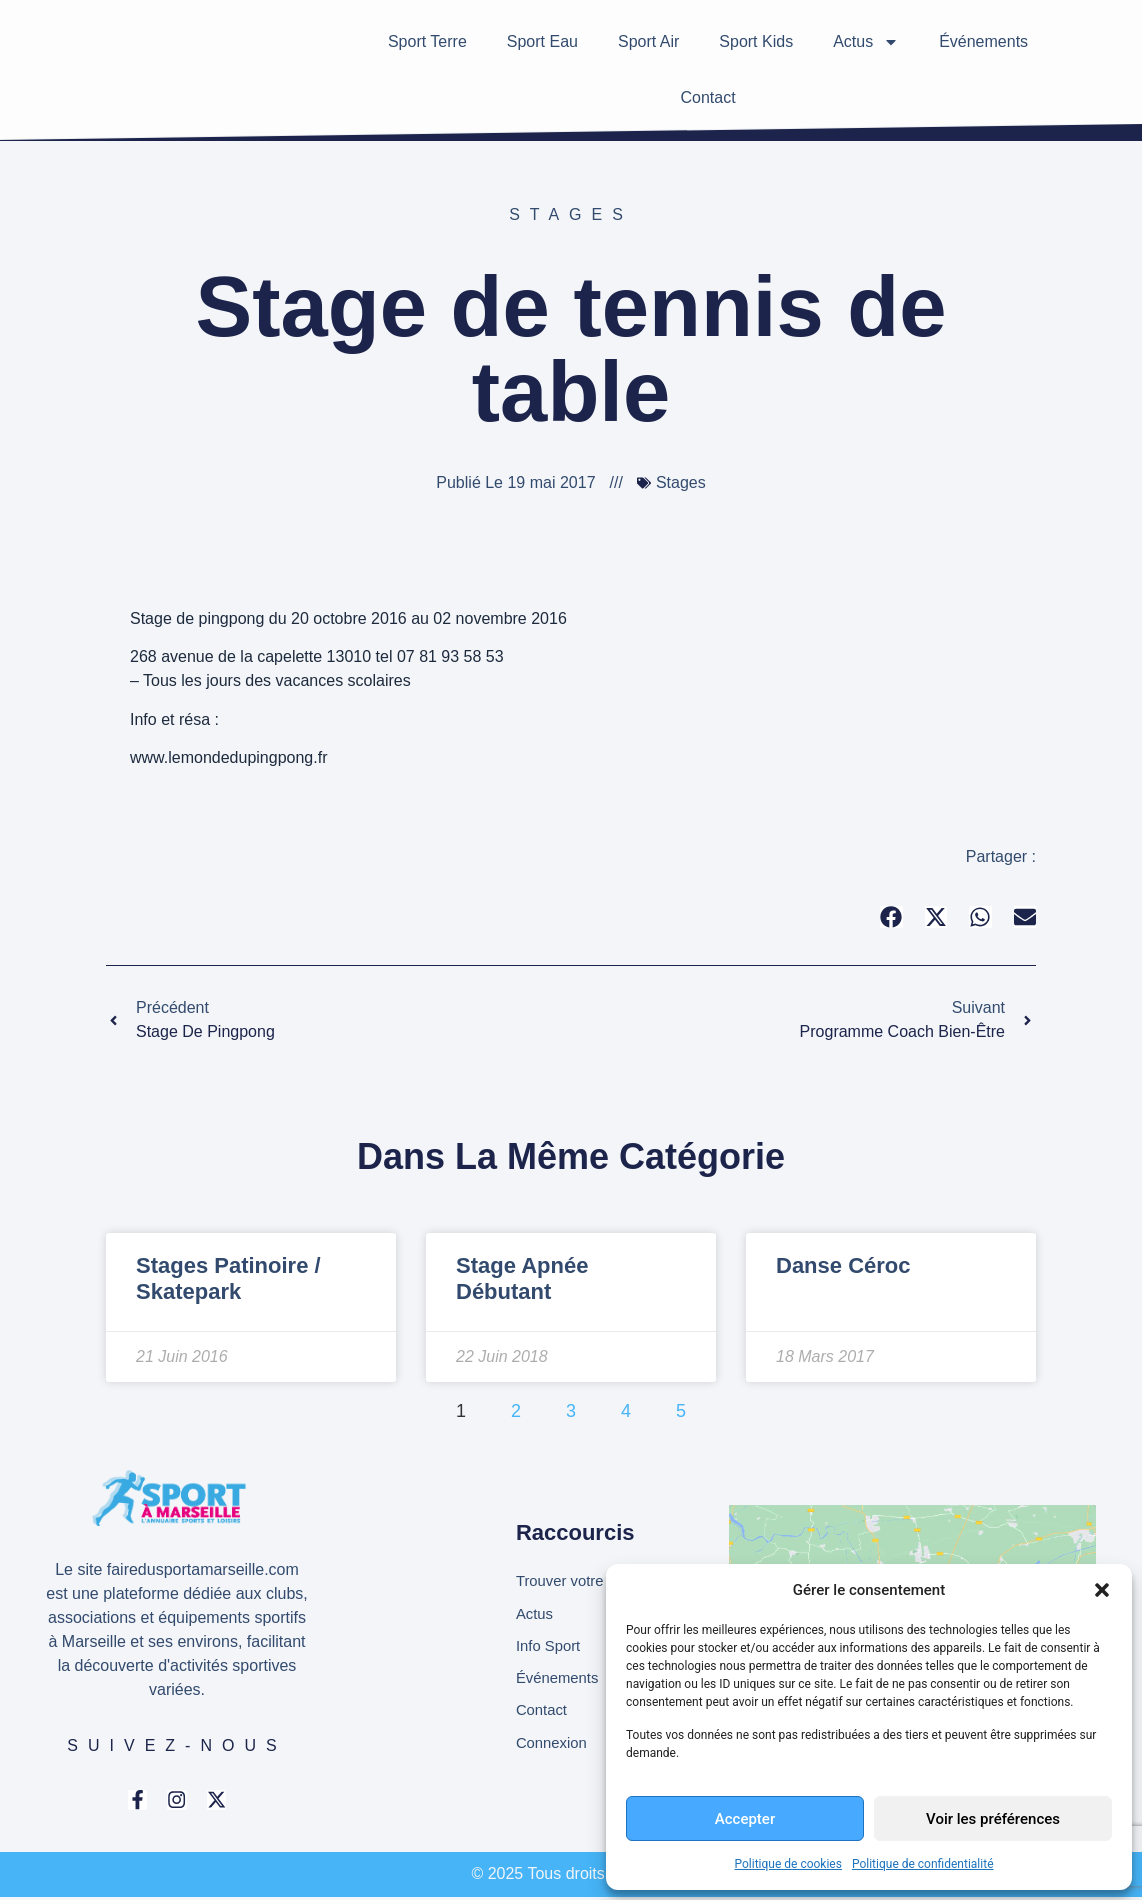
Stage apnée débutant (522, 1278)
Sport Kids (756, 41)
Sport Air (648, 41)
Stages (571, 214)
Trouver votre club (580, 1578)
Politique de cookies (788, 1864)
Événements (983, 41)
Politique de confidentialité (923, 1864)
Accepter (745, 1819)
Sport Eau (542, 41)
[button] (1102, 1590)
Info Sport (550, 1646)
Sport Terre (427, 41)
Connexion (554, 1748)
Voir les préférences (993, 1819)
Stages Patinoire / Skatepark (228, 1278)
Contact (707, 97)
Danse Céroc (843, 1265)
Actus (866, 42)
